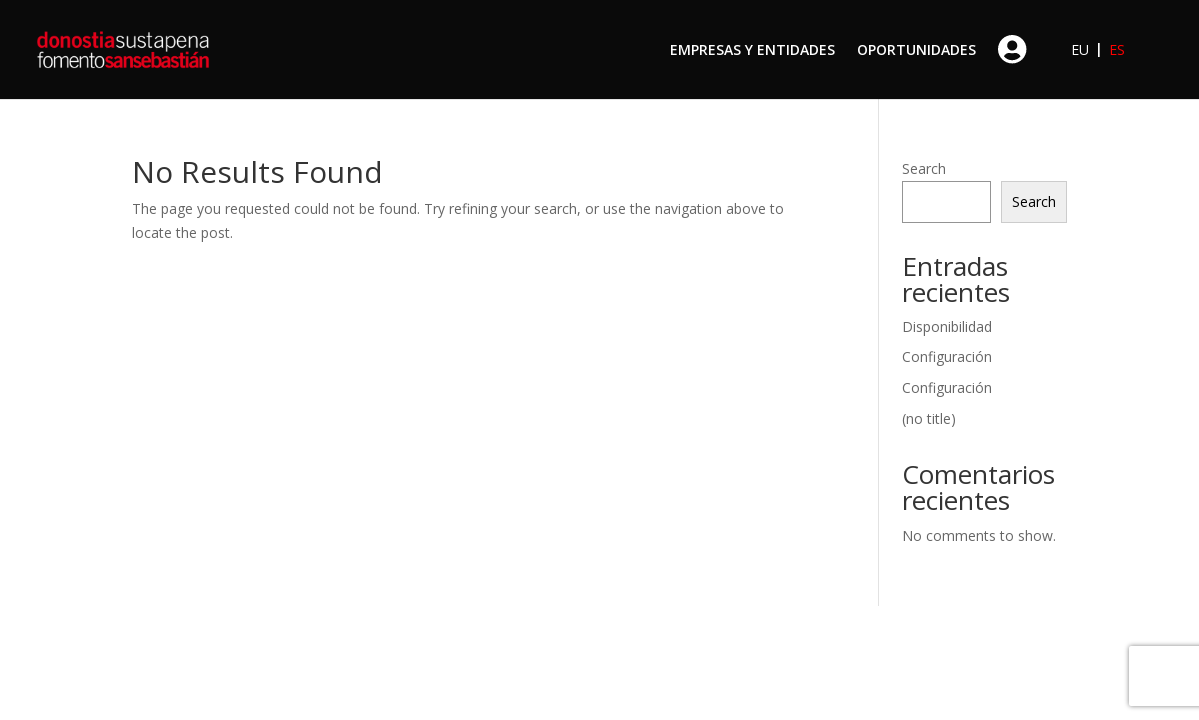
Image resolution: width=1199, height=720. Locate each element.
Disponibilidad (947, 326)
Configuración (947, 356)
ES (1117, 50)
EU (1080, 50)
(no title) (929, 418)
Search (924, 168)
